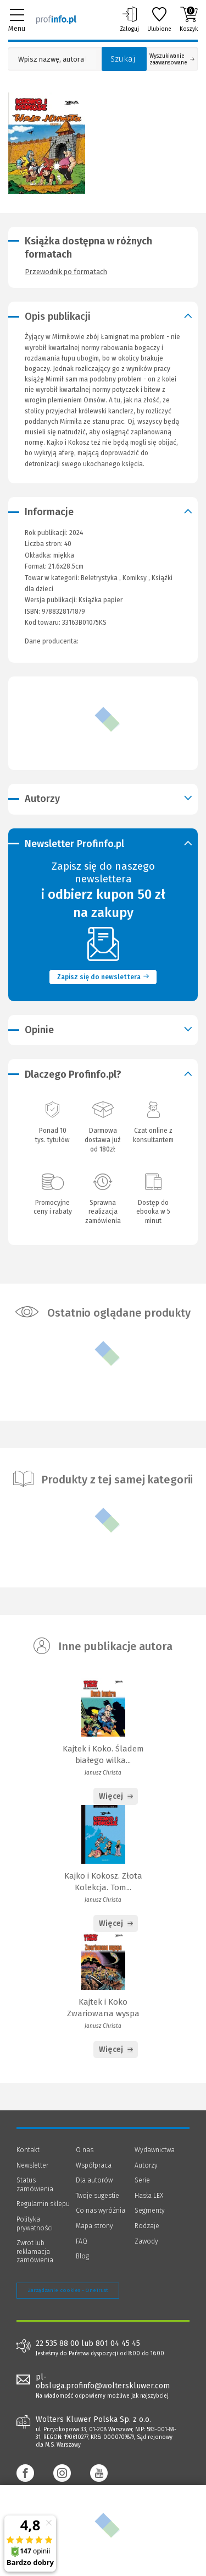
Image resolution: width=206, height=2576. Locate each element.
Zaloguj (129, 19)
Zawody (146, 2241)
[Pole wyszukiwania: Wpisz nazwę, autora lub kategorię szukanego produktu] (52, 59)
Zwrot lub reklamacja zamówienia (34, 2251)
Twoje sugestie (97, 2196)
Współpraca (94, 2165)
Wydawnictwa (155, 2150)
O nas (84, 2150)
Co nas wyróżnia (100, 2210)
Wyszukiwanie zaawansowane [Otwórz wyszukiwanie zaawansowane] (171, 59)
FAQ (81, 2241)
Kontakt (28, 2150)
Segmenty (150, 2210)
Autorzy (146, 2165)
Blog (82, 2256)
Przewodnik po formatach (66, 272)
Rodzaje (147, 2226)
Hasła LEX (149, 2196)
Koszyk (189, 19)
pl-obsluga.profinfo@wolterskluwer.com (103, 2381)
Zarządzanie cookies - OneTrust (67, 2290)
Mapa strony (94, 2226)
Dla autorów (94, 2180)
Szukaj (123, 59)
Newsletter (32, 2165)
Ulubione (159, 19)
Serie (142, 2180)
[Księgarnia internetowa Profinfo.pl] (56, 19)
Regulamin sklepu (43, 2204)
